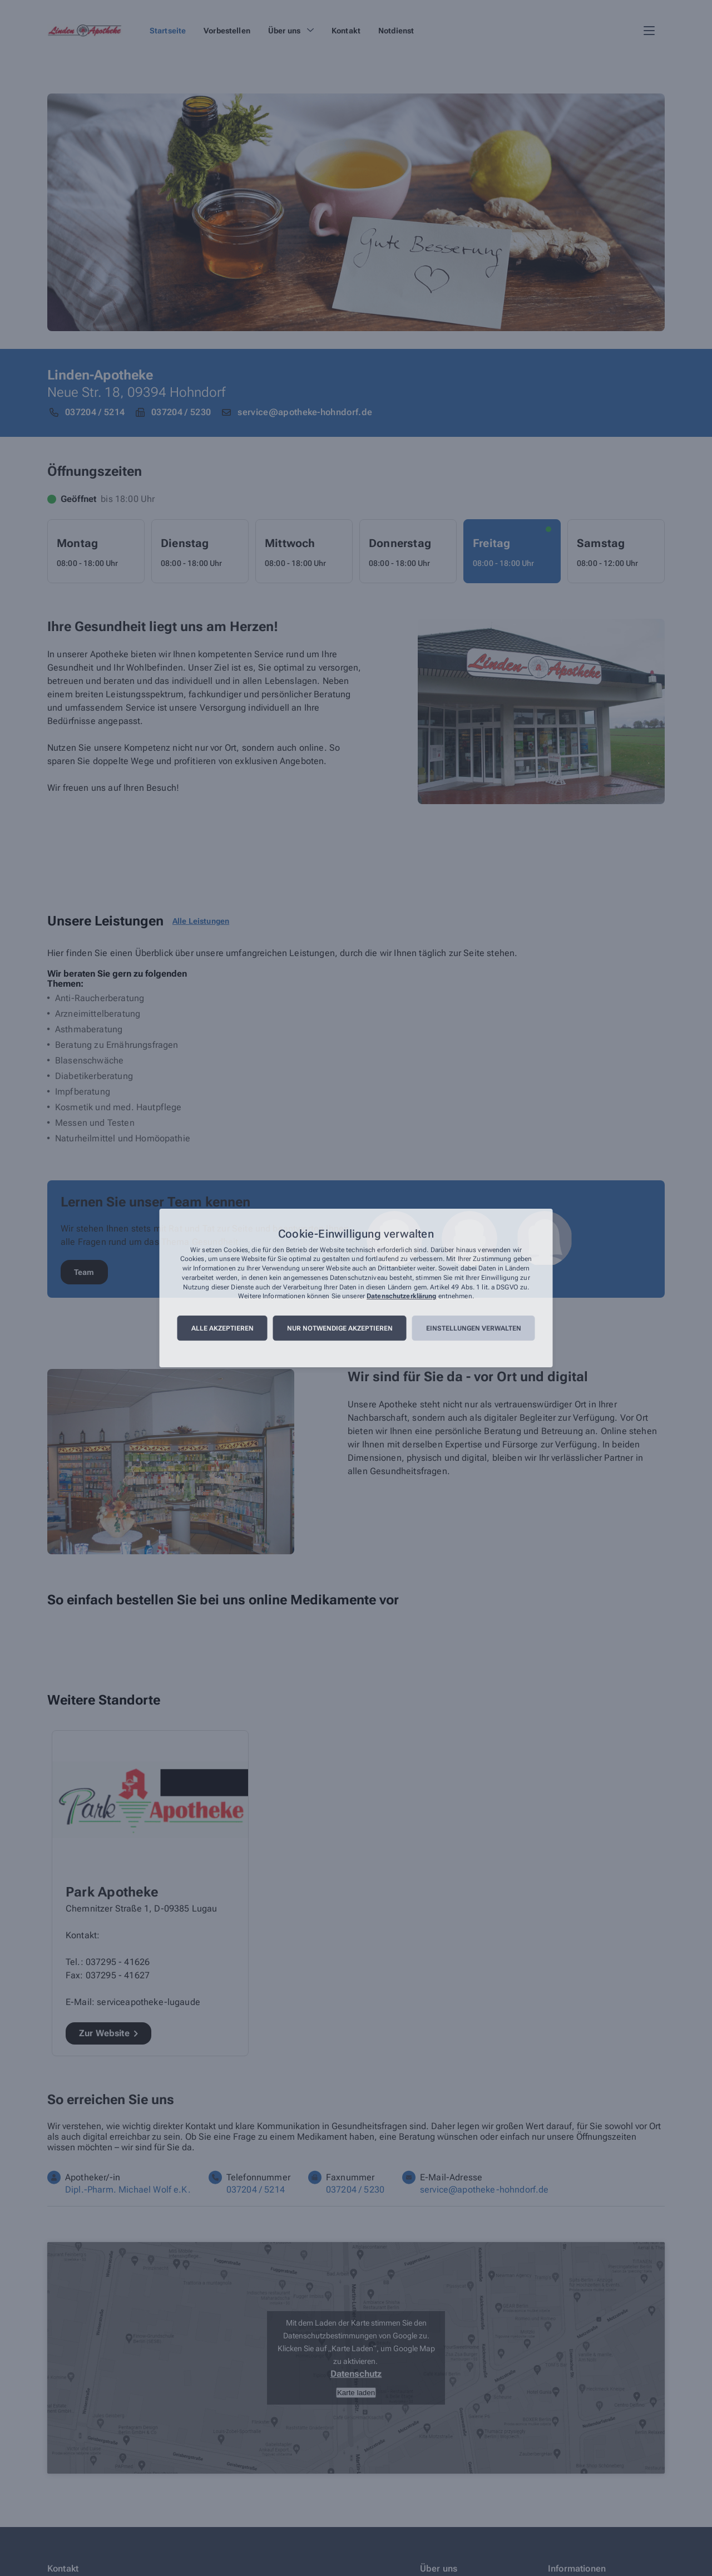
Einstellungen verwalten (473, 1328)
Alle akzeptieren (222, 1328)
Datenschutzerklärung (401, 1297)
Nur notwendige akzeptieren (340, 1328)
